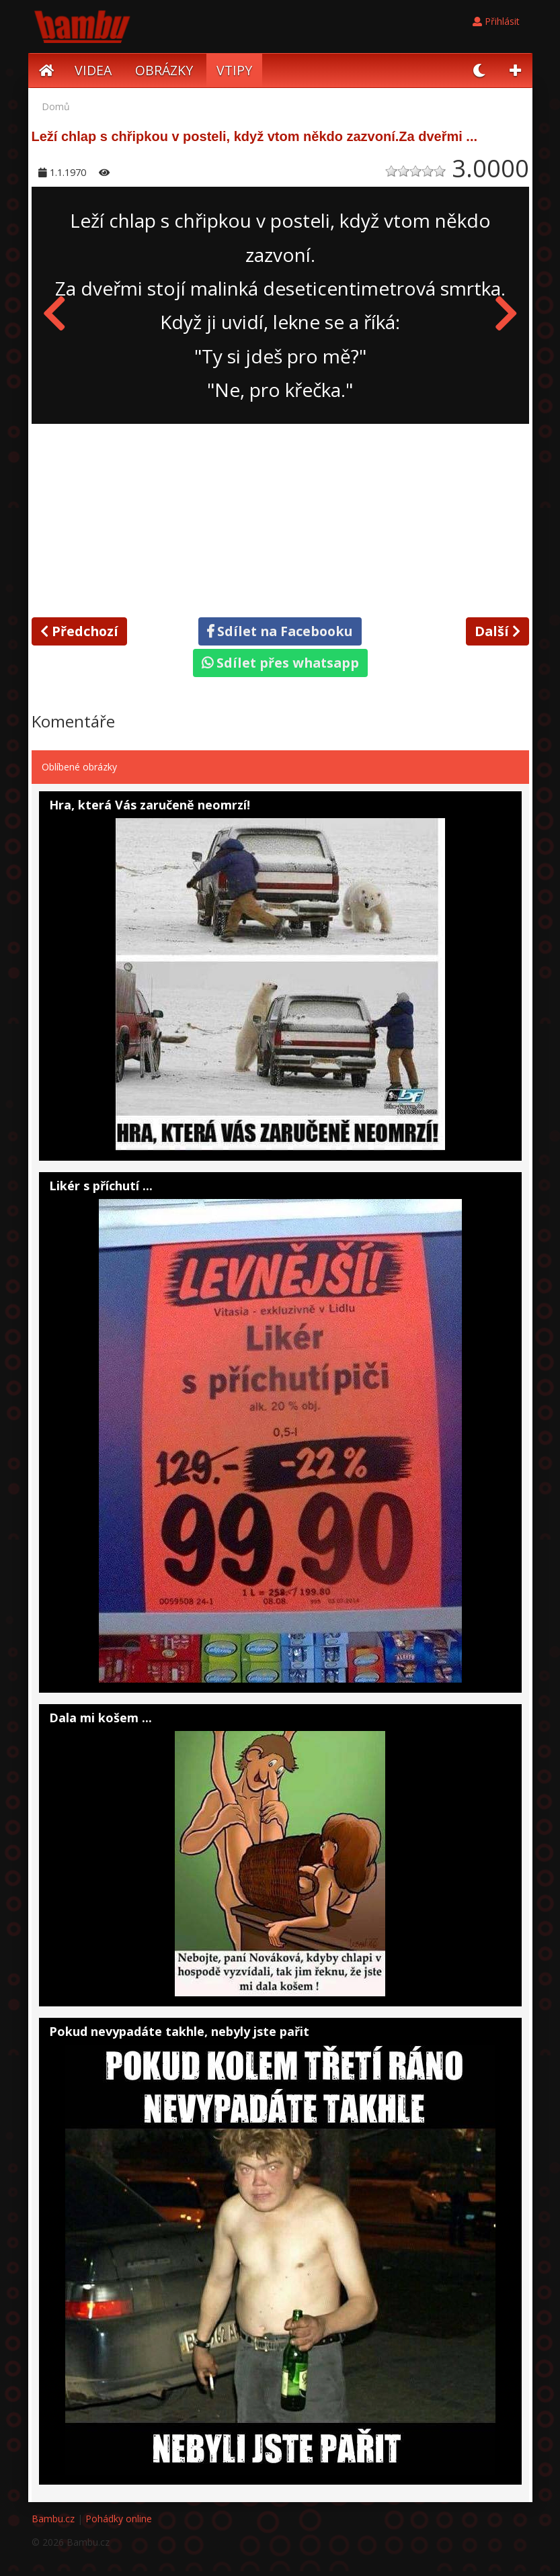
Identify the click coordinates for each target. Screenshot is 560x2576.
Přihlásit (496, 21)
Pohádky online (118, 2518)
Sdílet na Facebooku (280, 631)
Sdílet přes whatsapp (280, 663)
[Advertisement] (280, 518)
